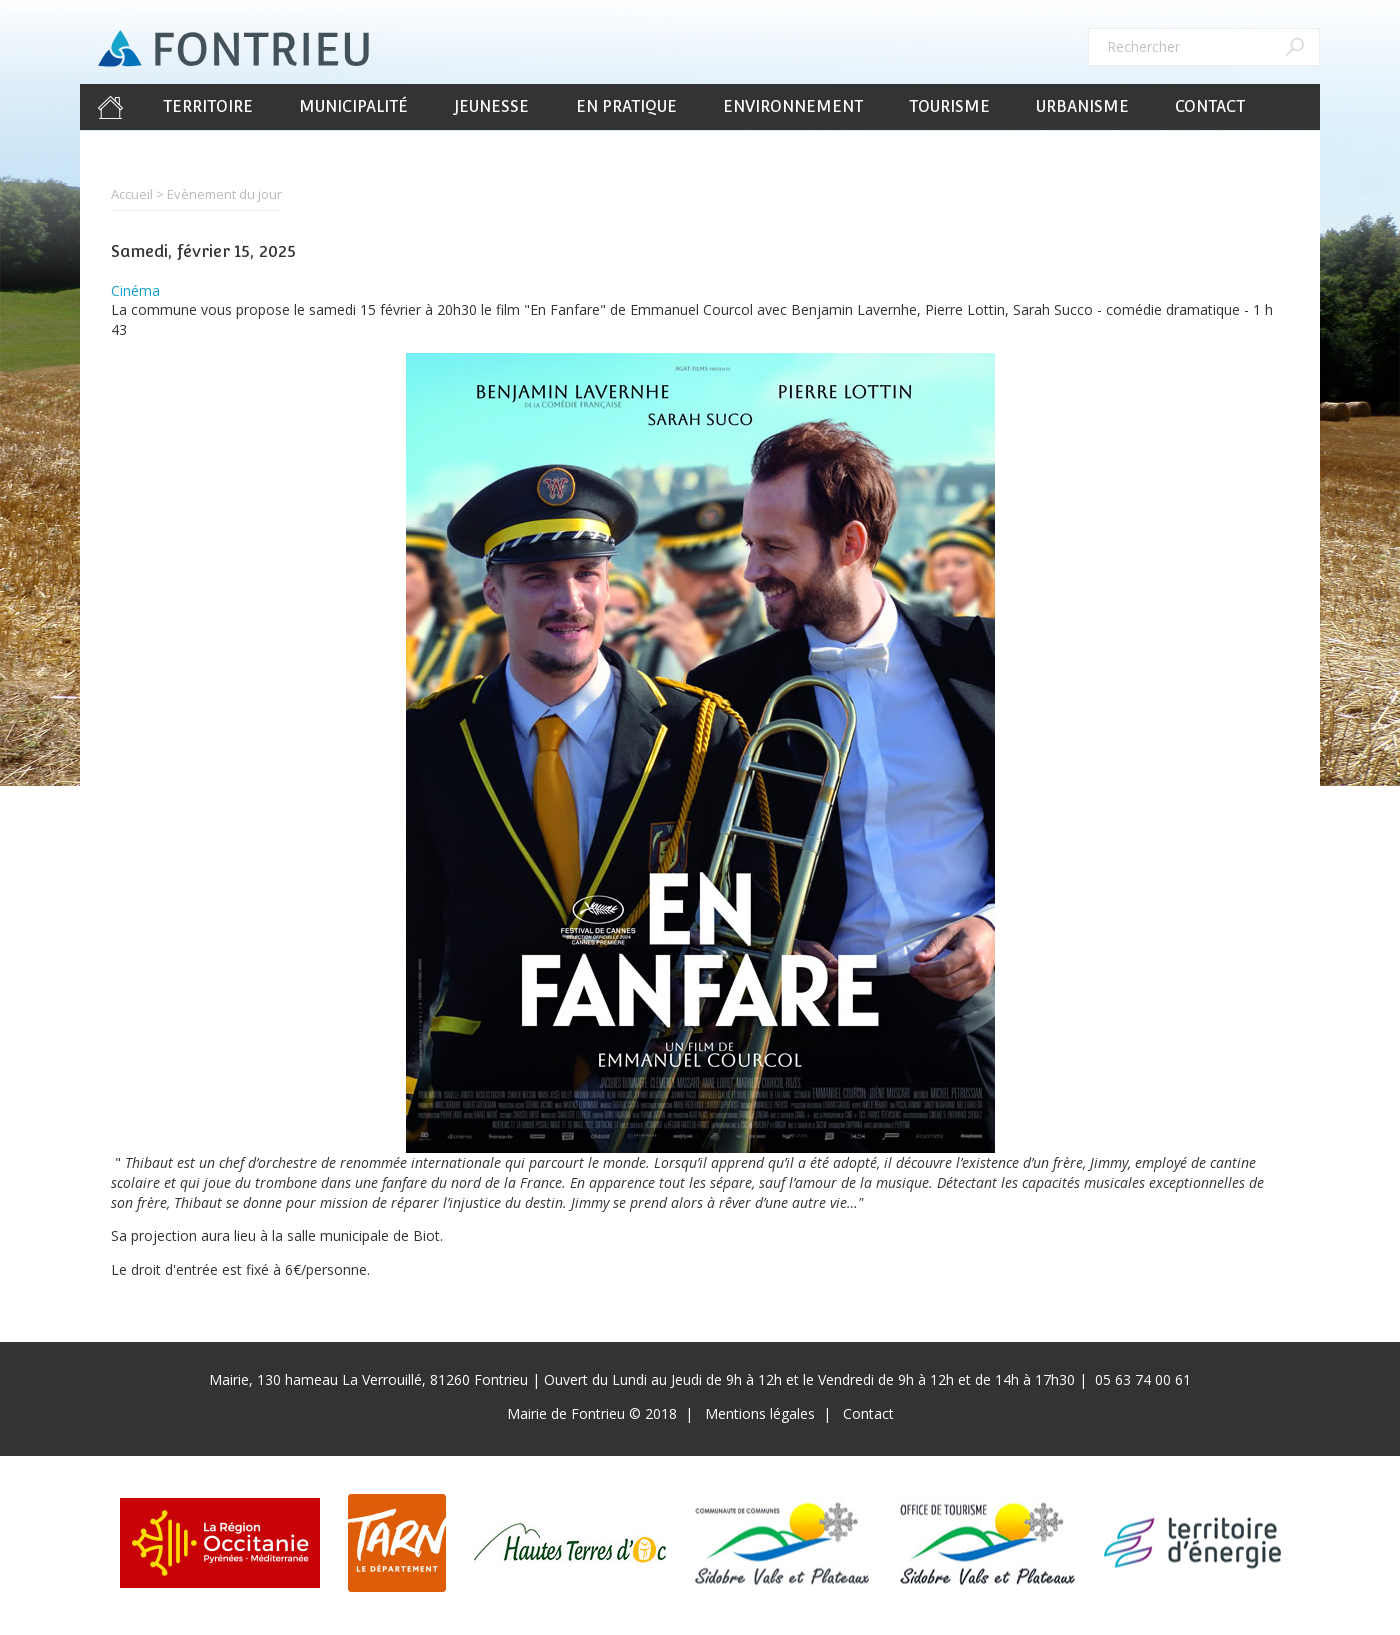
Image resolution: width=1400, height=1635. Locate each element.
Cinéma (135, 290)
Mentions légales (760, 1413)
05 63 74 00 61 (1143, 1379)
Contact (1210, 106)
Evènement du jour (224, 194)
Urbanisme (1082, 106)
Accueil (110, 107)
